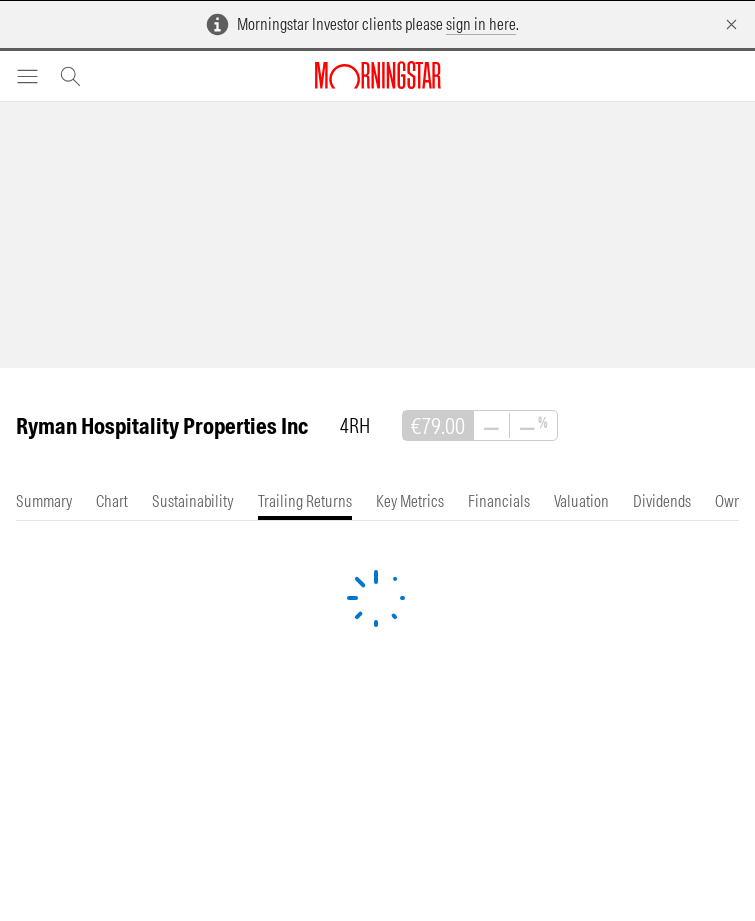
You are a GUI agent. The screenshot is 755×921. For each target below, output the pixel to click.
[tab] (44, 501)
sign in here (481, 24)
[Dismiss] (731, 24)
